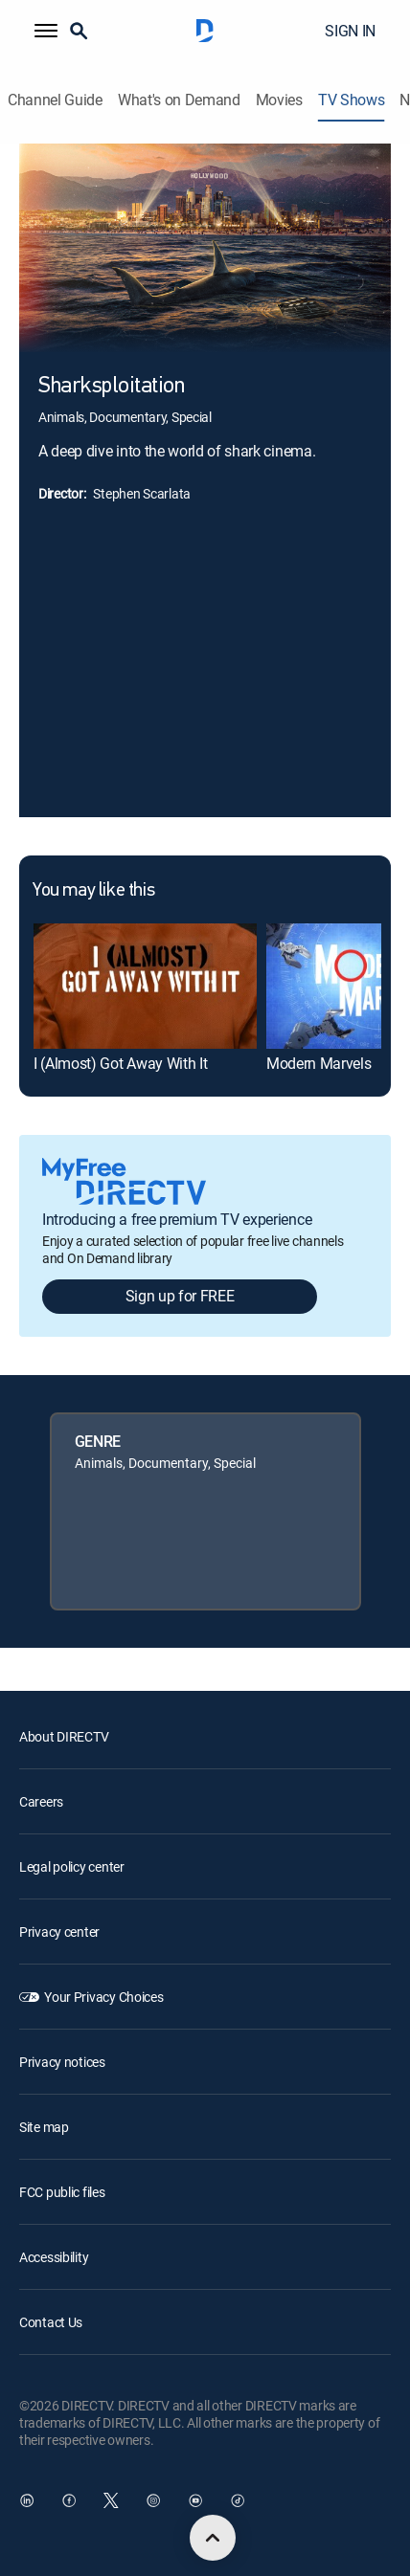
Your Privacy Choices (103, 1997)
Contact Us (50, 2322)
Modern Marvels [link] (319, 1063)
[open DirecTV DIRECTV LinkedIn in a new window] (26, 2500)
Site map (44, 2127)
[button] (45, 30)
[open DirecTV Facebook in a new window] (69, 2500)
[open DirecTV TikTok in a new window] (237, 2500)
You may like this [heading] (93, 890)
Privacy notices (62, 2062)
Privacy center (59, 1931)
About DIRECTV (63, 1736)
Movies (279, 100)
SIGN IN (350, 30)
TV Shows (351, 100)
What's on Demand (179, 100)
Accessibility (53, 2257)
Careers (41, 1801)
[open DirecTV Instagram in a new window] (153, 2500)
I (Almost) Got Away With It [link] (120, 1063)
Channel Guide (55, 100)
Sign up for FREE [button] (180, 1295)
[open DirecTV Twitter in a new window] (111, 2500)
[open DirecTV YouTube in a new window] (195, 2500)
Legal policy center (72, 1866)
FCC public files (62, 2192)
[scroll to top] (212, 2537)
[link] (145, 986)
